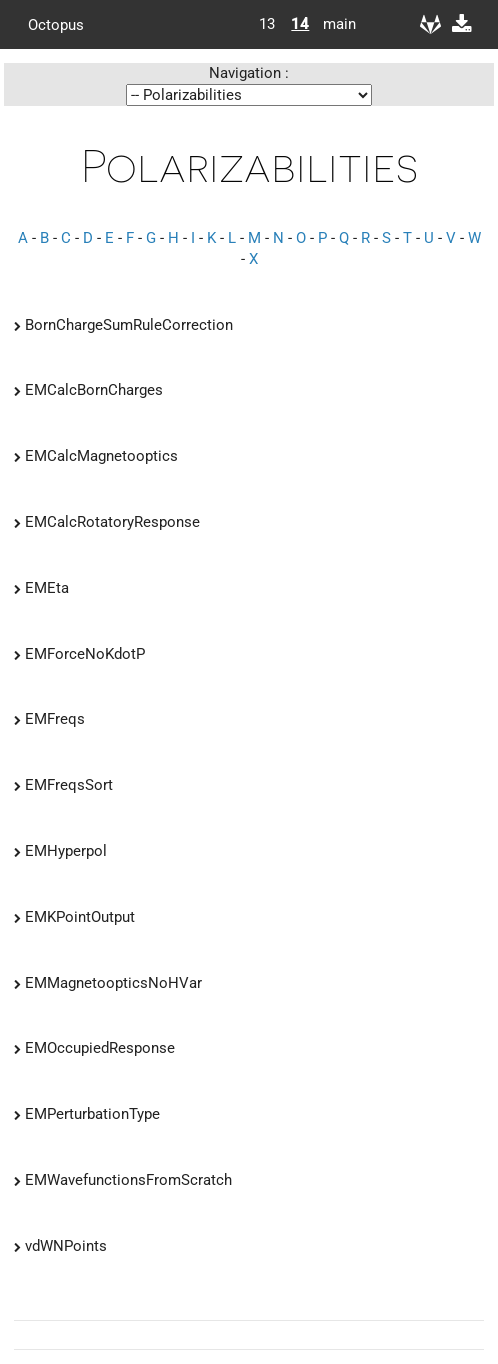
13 (267, 24)
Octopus (56, 24)
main (332, 24)
